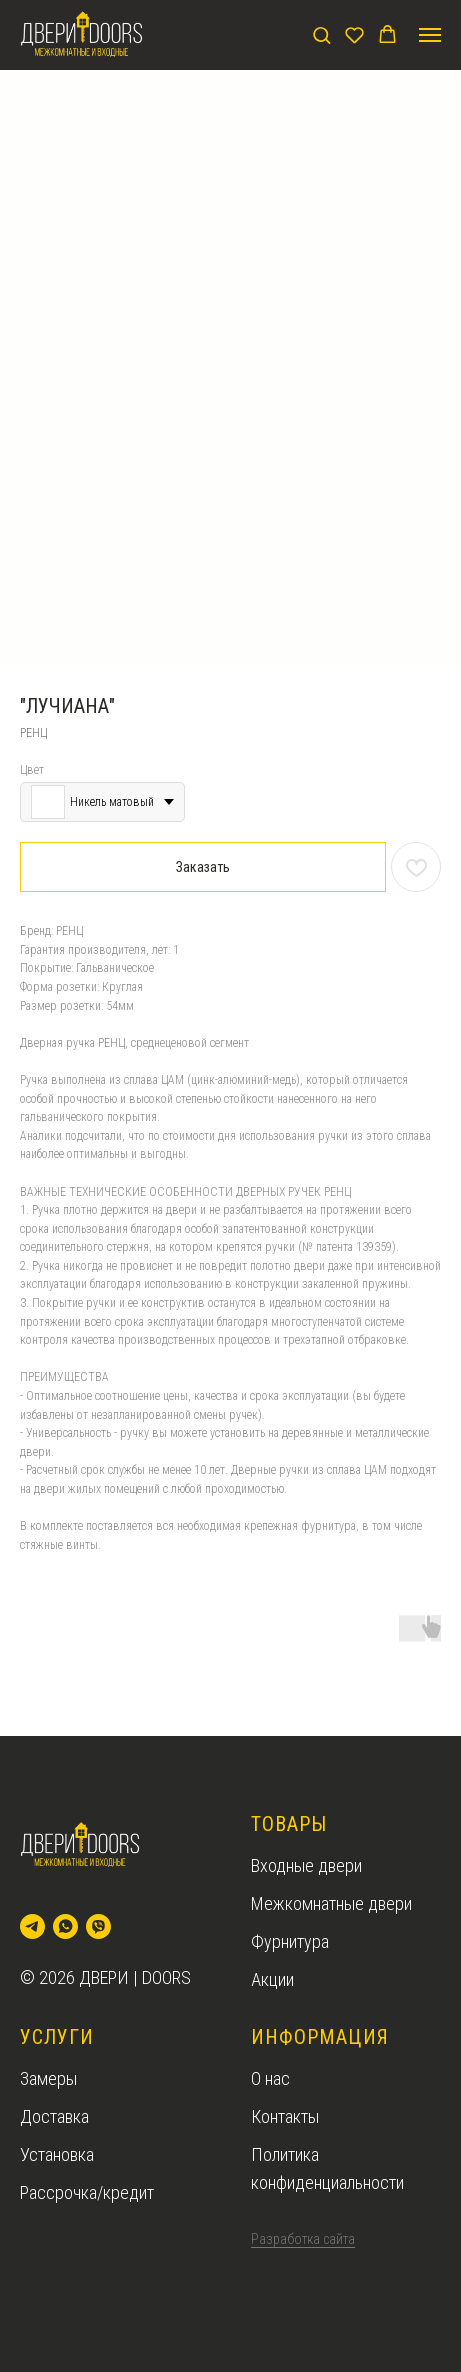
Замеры (48, 2078)
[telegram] (32, 1926)
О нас (270, 2078)
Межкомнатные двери (331, 1903)
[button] (321, 34)
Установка (57, 2154)
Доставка (54, 2116)
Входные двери (306, 1865)
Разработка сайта (303, 2239)
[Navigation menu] (430, 35)
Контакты (285, 2116)
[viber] (98, 1926)
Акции (272, 1979)
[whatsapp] (65, 1926)
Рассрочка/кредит (87, 2192)
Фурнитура (290, 1941)
